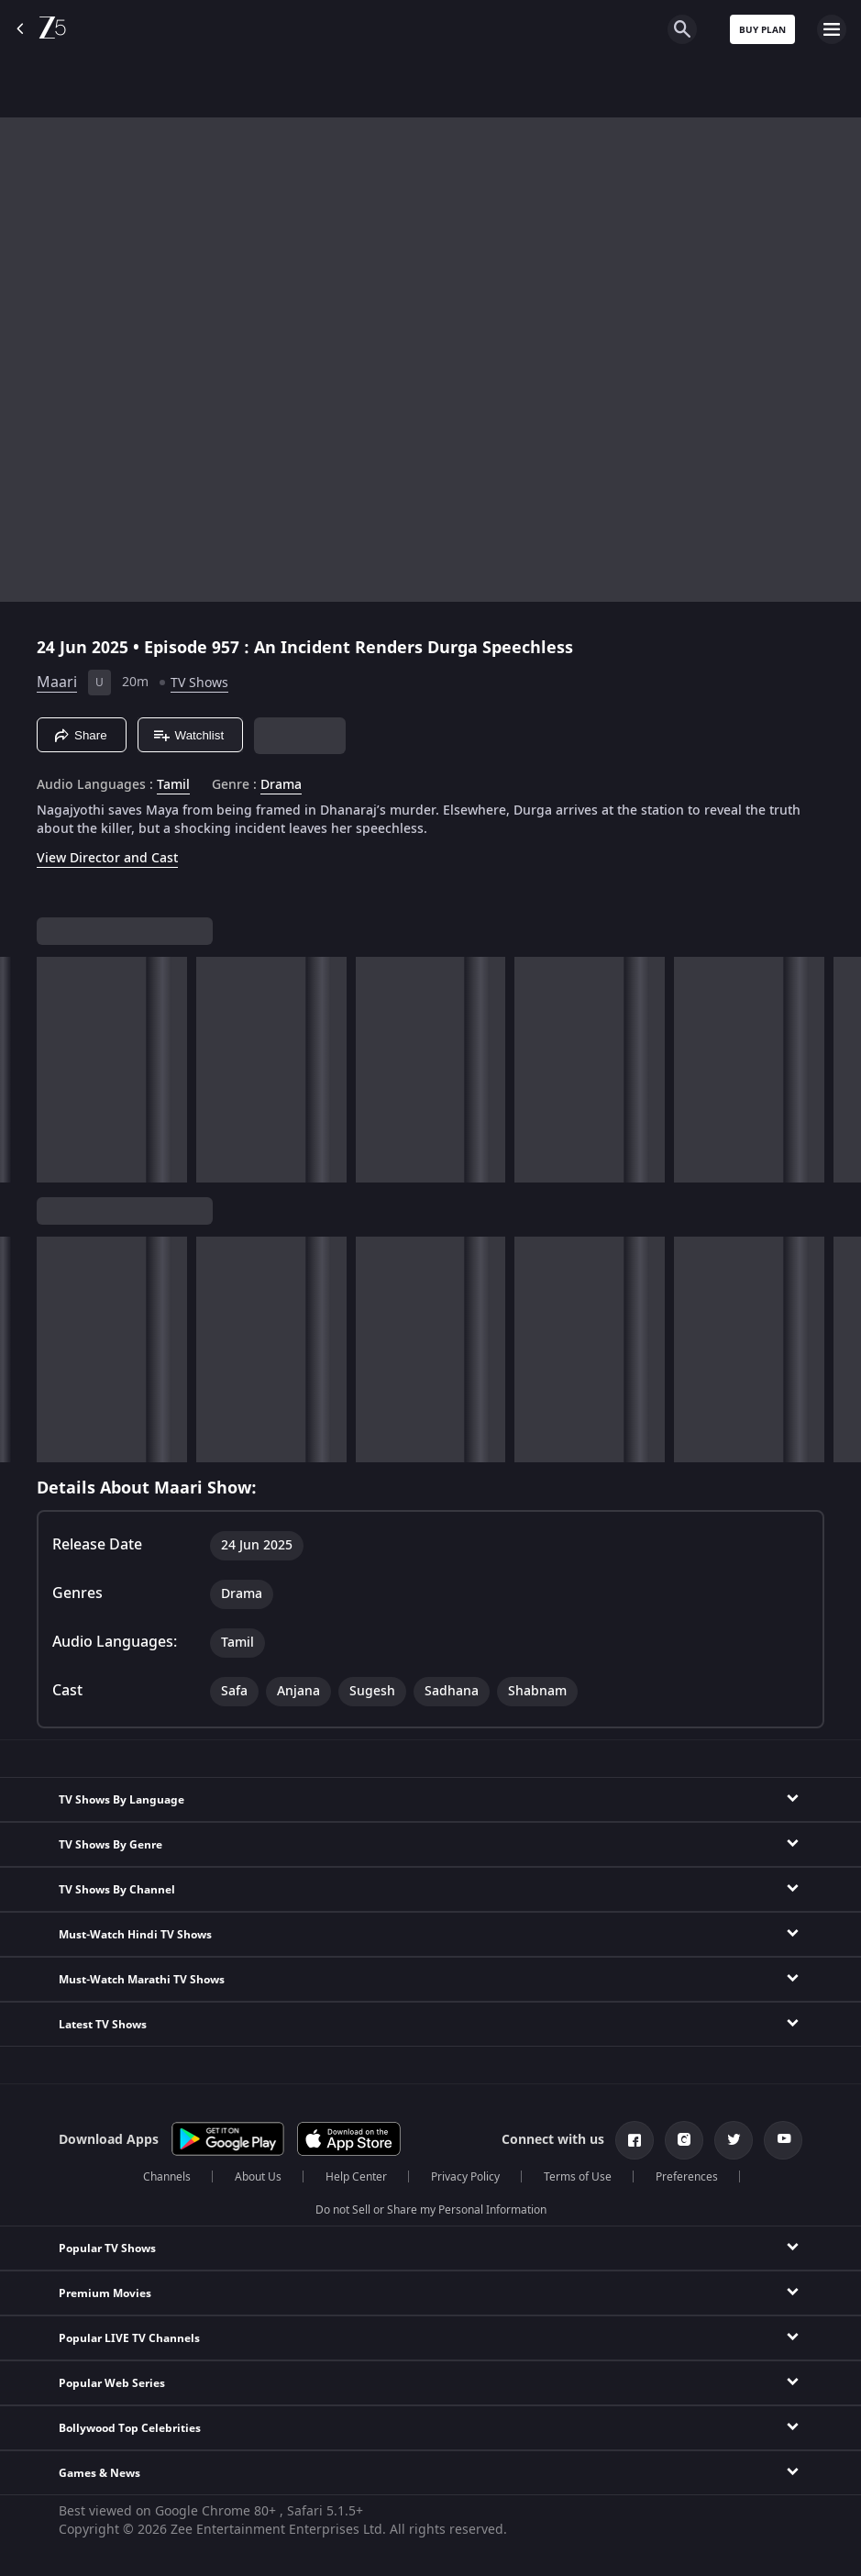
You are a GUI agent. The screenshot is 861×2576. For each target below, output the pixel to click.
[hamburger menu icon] (831, 29)
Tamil (173, 785)
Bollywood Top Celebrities (130, 2428)
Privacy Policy (465, 2177)
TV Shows (199, 683)
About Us (258, 2177)
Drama (281, 785)
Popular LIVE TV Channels (129, 2338)
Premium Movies (105, 2293)
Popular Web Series (112, 2383)
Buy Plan (762, 30)
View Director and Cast (107, 858)
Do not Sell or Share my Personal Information (430, 2210)
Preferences (687, 2177)
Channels (167, 2177)
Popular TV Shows (107, 2248)
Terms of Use (578, 2177)
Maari (57, 683)
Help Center (356, 2177)
